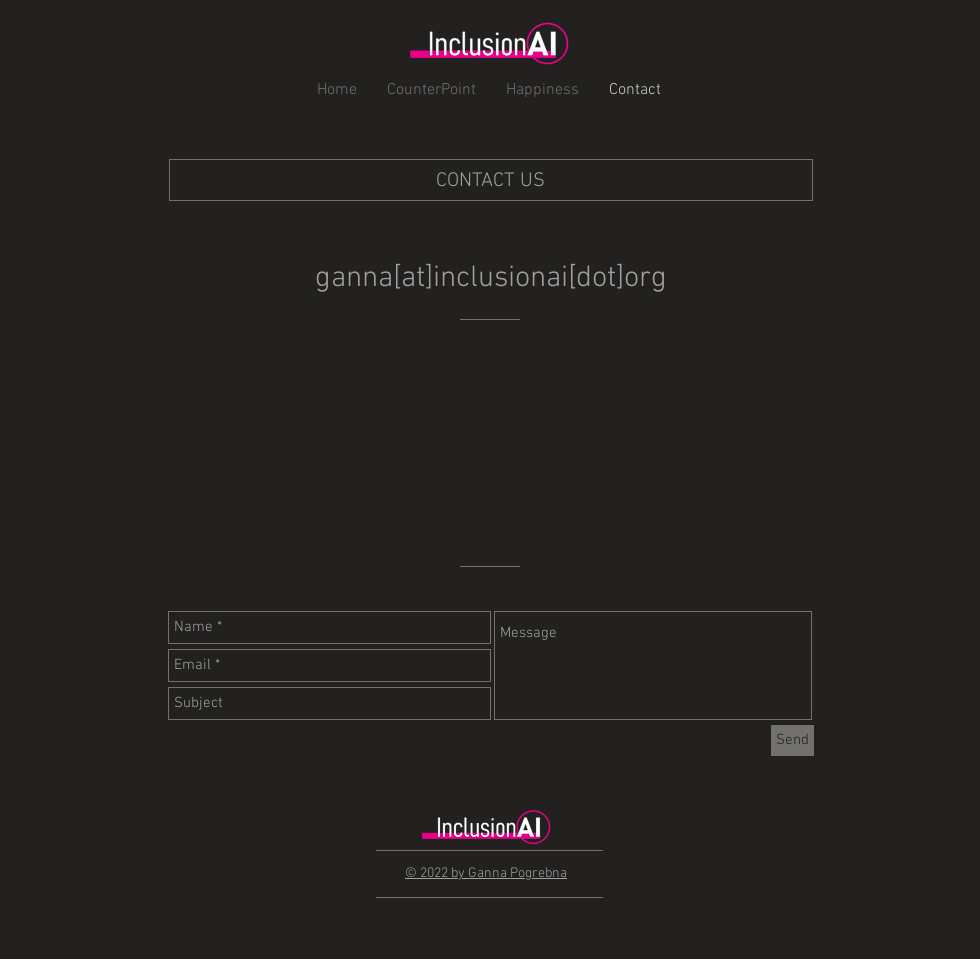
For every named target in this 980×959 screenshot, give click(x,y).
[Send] (792, 740)
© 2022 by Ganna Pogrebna (486, 873)
